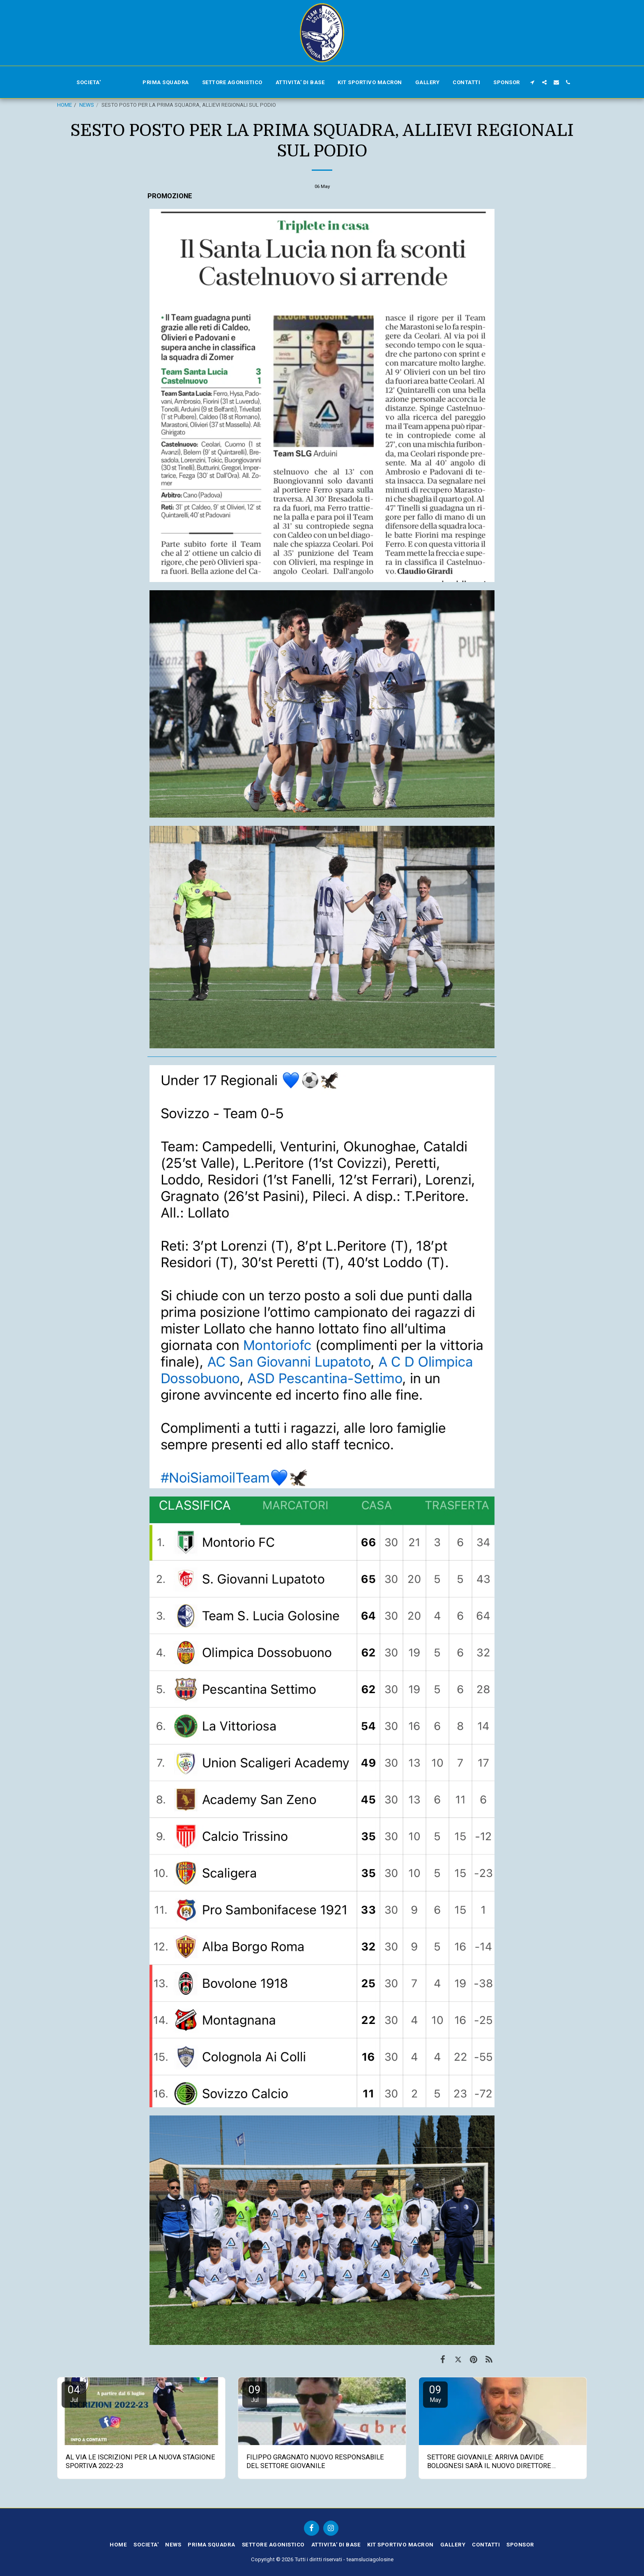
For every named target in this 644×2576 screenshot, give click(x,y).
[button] (532, 82)
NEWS (86, 105)
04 (74, 2393)
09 (254, 2393)
